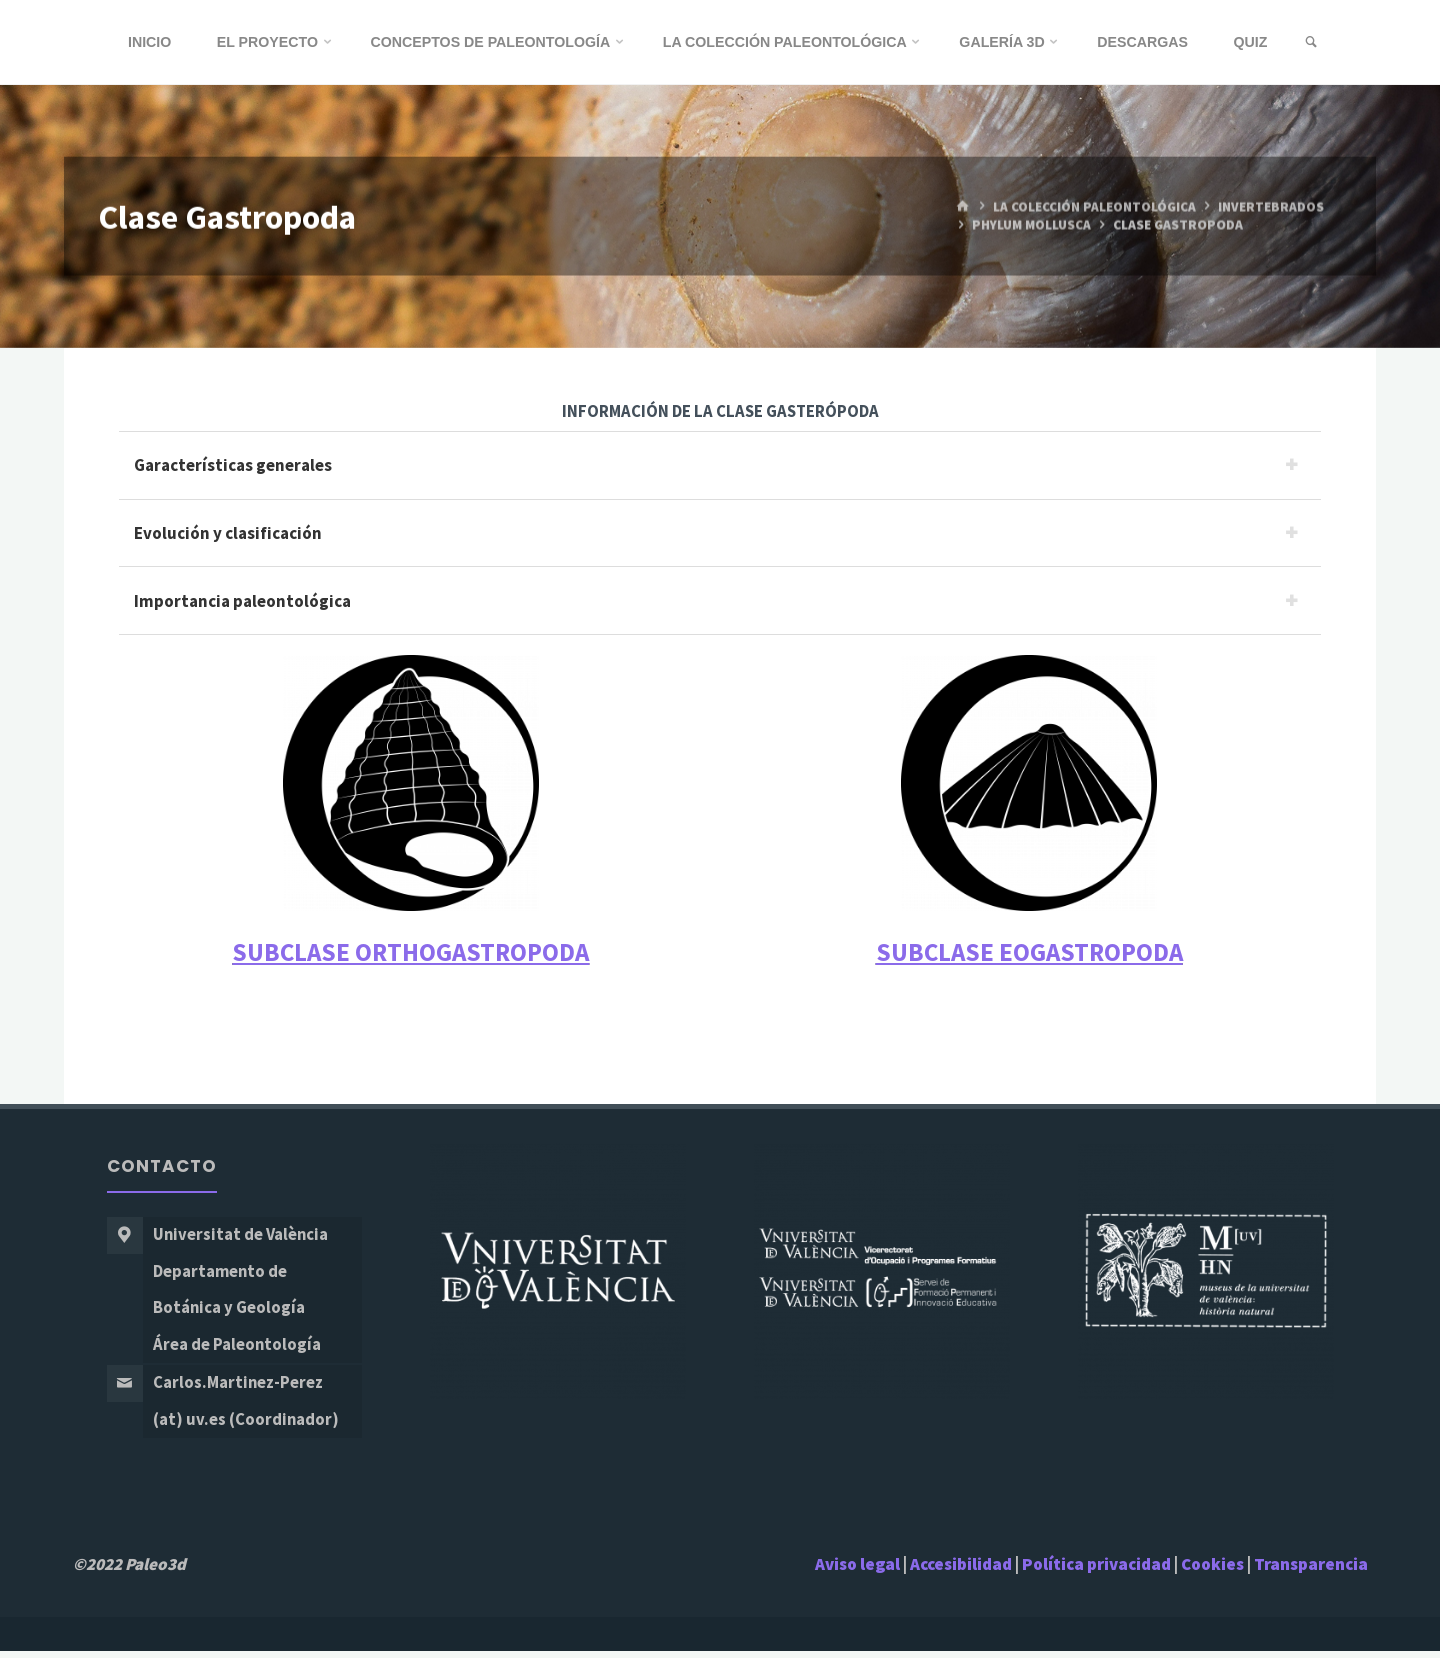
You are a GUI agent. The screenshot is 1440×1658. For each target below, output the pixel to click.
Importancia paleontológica (242, 602)
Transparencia (1311, 1570)
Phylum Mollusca (1033, 225)
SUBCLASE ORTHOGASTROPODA (410, 954)
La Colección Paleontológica (1094, 206)
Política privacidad (1098, 1570)
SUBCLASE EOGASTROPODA (1029, 954)
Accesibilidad (961, 1570)
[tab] (720, 465)
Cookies (1212, 1570)
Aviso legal (857, 1570)
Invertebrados (1272, 206)
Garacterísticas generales (233, 465)
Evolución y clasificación (228, 533)
